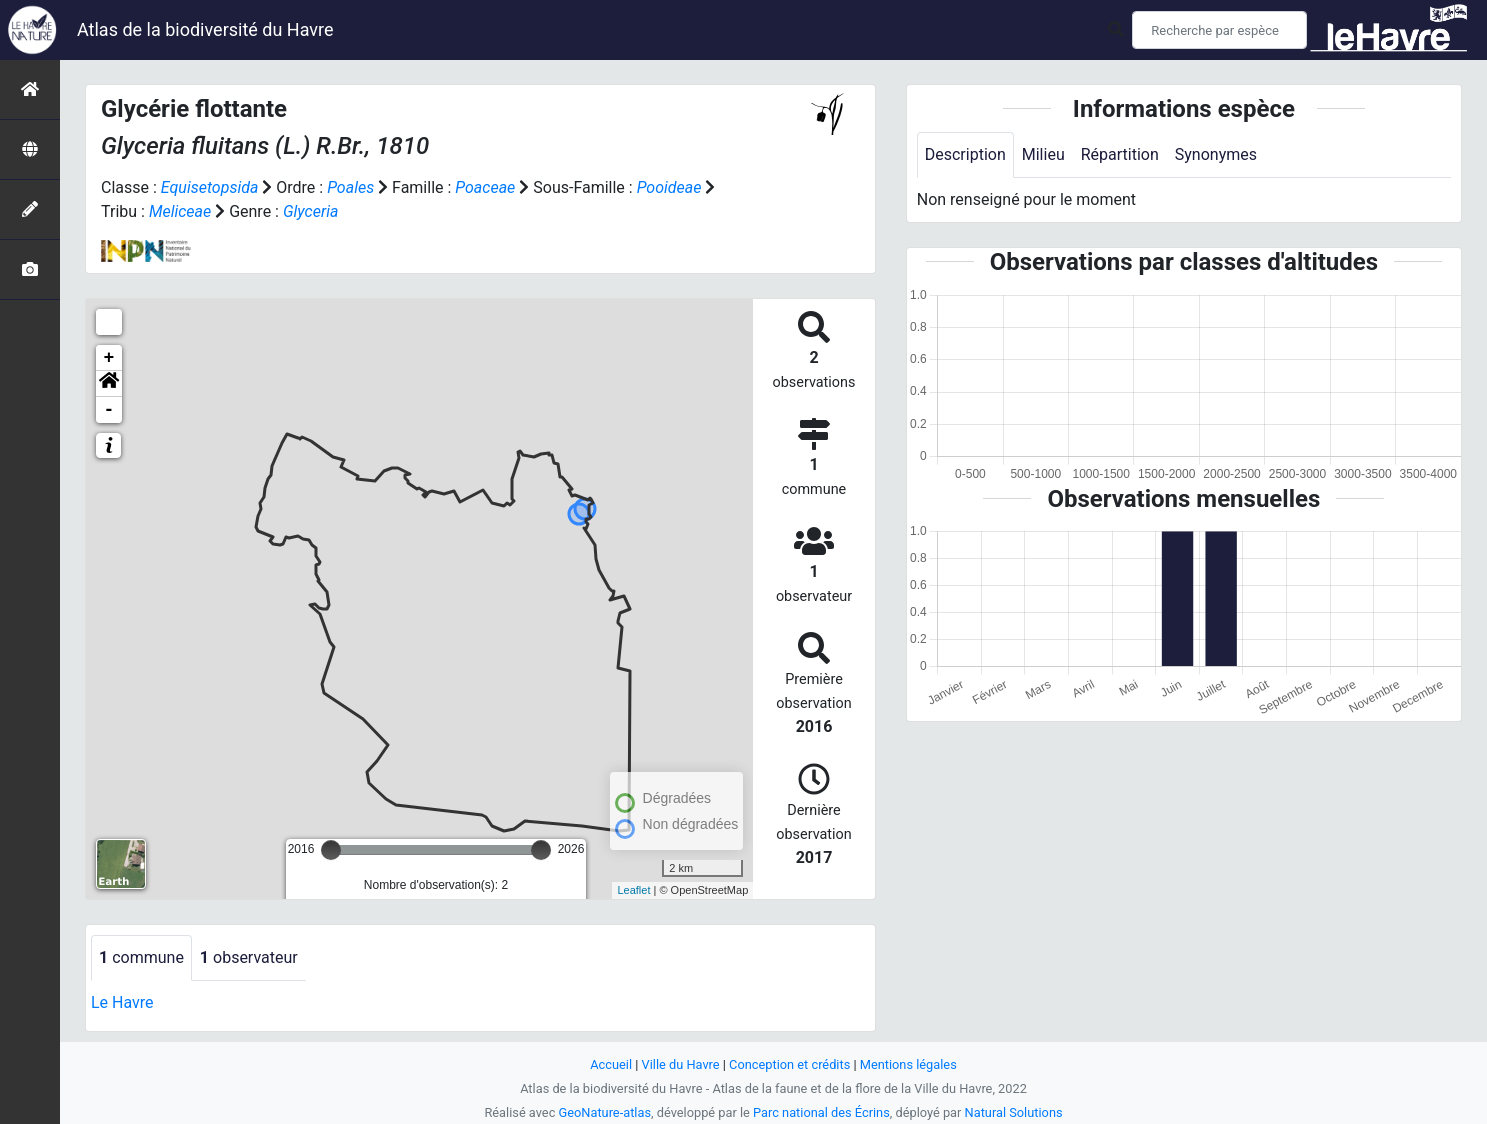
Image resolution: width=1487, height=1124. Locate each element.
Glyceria (310, 211)
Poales (350, 187)
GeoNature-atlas (605, 1112)
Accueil (611, 1064)
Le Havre (122, 1002)
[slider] (331, 850)
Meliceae (180, 211)
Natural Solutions (1014, 1112)
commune (141, 957)
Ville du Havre (681, 1064)
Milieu (1043, 154)
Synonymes (1216, 154)
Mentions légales (908, 1064)
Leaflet (633, 890)
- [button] (109, 410)
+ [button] (109, 358)
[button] (109, 384)
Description (965, 154)
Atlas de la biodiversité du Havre (205, 29)
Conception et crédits (789, 1064)
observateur (249, 957)
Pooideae (669, 187)
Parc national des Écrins (821, 1112)
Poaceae (485, 187)
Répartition (1120, 154)
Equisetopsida (210, 187)
